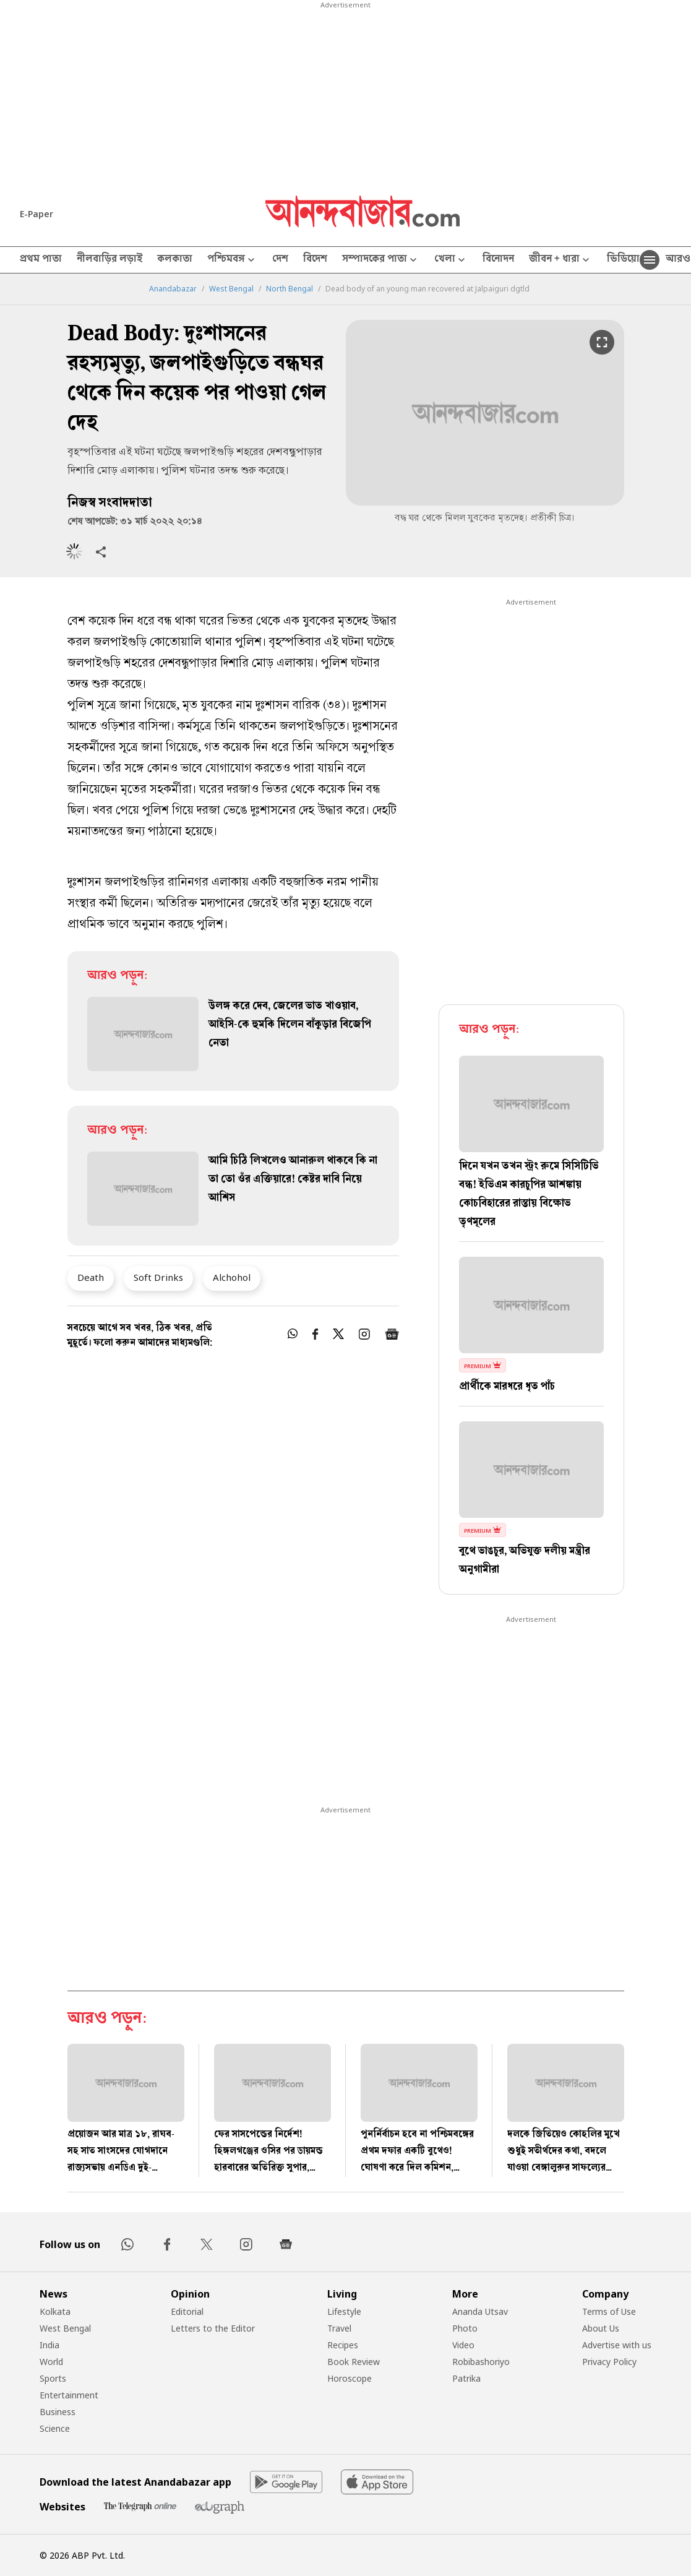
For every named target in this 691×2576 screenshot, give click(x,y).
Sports (53, 2378)
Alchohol (232, 1277)
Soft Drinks (158, 1277)
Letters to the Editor (213, 2328)
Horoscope (349, 2378)
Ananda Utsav (480, 2311)
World (51, 2361)
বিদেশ (315, 260)
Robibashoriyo (481, 2361)
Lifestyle (344, 2311)
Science (55, 2428)
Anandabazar (173, 289)
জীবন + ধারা (560, 260)
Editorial (187, 2311)
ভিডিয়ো (623, 260)
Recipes (342, 2345)
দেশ (280, 260)
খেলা (451, 260)
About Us (600, 2328)
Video (463, 2345)
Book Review (353, 2361)
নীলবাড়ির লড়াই (109, 260)
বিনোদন (498, 260)
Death (90, 1277)
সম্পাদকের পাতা (380, 260)
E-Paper (36, 214)
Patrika (466, 2378)
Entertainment (69, 2395)
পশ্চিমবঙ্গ (232, 260)
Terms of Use (609, 2311)
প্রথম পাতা (41, 260)
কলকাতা (174, 260)
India (49, 2345)
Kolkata (55, 2311)
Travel (339, 2328)
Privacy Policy (609, 2361)
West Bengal (231, 289)
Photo (465, 2328)
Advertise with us (616, 2345)
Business (57, 2412)
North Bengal (289, 289)
